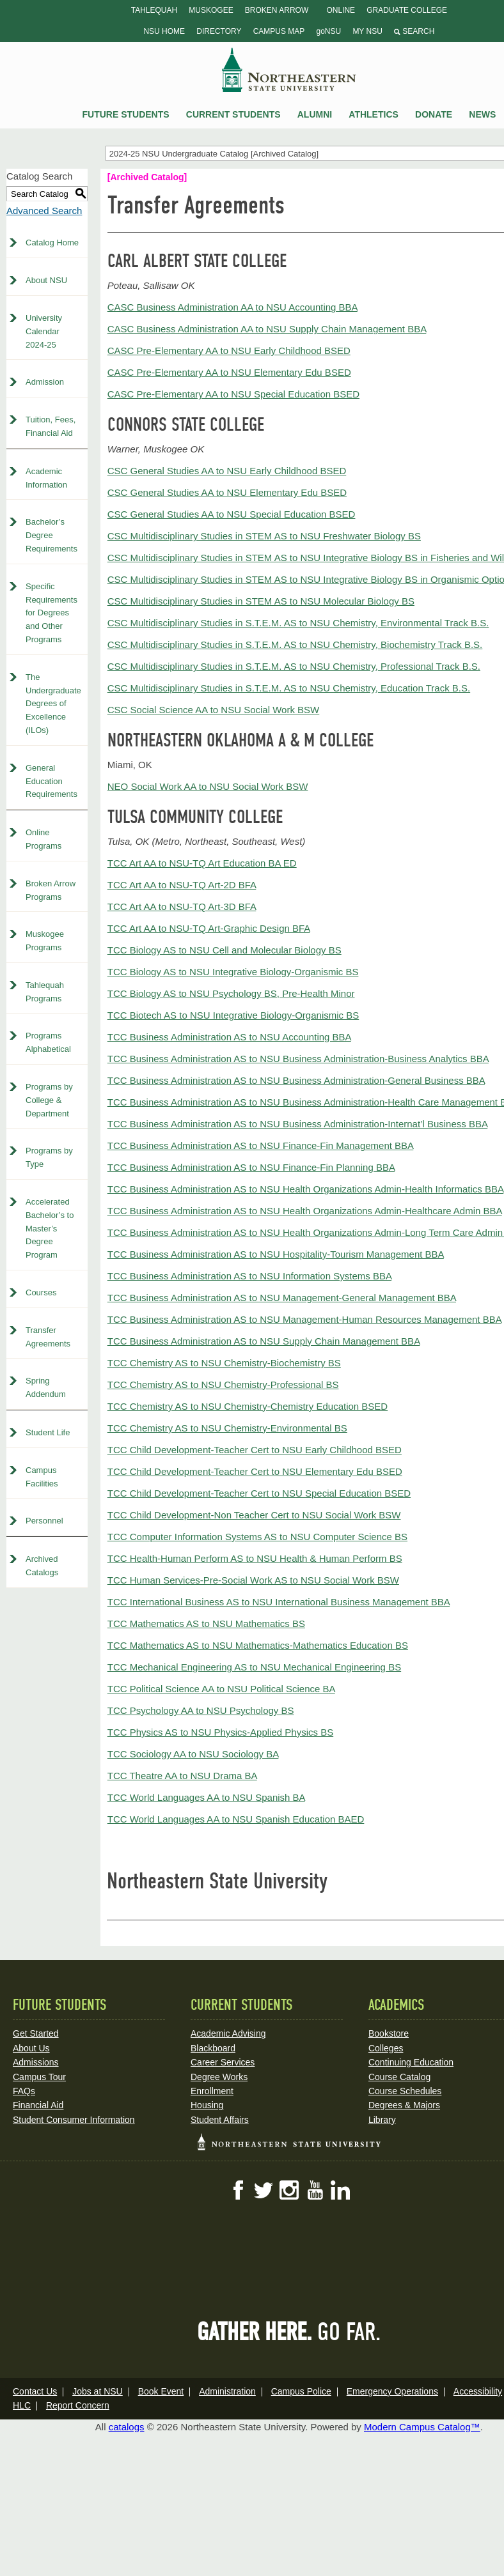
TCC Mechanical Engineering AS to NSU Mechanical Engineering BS (254, 1667)
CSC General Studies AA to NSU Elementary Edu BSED (227, 492)
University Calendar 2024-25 (44, 331)
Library (382, 2120)
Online (340, 10)
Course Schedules (404, 2091)
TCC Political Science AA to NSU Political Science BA (221, 1688)
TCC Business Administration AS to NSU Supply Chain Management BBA (263, 1341)
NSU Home (164, 31)
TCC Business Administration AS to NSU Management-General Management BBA (281, 1297)
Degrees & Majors (404, 2105)
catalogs (127, 2426)
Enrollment (212, 2091)
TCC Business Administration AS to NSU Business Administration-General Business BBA (296, 1080)
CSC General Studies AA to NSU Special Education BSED (231, 514)
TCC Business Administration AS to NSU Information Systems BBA (249, 1275)
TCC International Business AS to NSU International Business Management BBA (278, 1601)
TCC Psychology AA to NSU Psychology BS (200, 1710)
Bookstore (388, 2033)
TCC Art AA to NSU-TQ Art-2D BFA (181, 884)
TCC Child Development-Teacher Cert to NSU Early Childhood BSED (254, 1449)
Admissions (36, 2062)
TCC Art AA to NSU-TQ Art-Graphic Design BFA (208, 928)
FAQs (24, 2091)
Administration (227, 2391)
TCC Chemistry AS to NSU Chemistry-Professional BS (223, 1384)
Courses (41, 1292)
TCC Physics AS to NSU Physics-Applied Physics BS (220, 1732)
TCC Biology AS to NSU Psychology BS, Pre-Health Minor (231, 993)
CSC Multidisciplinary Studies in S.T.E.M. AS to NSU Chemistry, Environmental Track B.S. (298, 622)
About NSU (46, 280)
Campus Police (301, 2391)
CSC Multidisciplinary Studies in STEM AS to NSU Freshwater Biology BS (264, 535)
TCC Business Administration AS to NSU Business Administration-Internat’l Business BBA (297, 1123)
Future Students (125, 114)
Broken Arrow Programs (50, 890)
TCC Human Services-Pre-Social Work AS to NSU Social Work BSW (253, 1580)
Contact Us (35, 2391)
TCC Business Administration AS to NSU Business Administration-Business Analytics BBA (298, 1058)
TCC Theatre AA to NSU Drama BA (182, 1775)
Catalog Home (52, 242)
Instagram (289, 2190)
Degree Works (219, 2077)
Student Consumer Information (74, 2120)
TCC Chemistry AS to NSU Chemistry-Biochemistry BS (224, 1362)
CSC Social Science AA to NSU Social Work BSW (213, 709)
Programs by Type (49, 1157)
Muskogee (211, 10)
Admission (45, 382)
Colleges (385, 2048)
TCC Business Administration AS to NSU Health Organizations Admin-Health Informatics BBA (305, 1189)
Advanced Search (44, 210)
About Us (31, 2048)
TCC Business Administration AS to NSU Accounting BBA (229, 1036)
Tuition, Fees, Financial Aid (50, 426)
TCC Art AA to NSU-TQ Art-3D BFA (181, 906)
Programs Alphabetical (48, 1042)
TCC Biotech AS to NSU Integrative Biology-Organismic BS (233, 1015)
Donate (433, 114)
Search (414, 31)
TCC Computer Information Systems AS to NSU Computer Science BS (257, 1536)
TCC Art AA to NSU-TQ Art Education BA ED (202, 863)
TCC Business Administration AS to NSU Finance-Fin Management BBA (260, 1145)
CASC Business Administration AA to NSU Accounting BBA (232, 307)
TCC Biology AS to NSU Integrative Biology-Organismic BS (233, 971)
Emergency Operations (392, 2391)
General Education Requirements (51, 781)
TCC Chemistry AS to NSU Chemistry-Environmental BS (227, 1428)
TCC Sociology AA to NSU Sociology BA (193, 1753)
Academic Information (46, 478)
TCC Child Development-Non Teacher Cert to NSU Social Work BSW (254, 1514)
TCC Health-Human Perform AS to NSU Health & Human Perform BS (254, 1558)
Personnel (44, 1520)
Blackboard (213, 2048)
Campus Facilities (42, 1476)
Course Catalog (399, 2077)
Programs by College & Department (49, 1100)
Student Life (48, 1432)
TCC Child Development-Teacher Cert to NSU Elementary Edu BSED (254, 1471)
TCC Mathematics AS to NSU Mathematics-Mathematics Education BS (257, 1645)
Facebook (238, 2190)
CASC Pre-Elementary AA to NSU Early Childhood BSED (228, 350)
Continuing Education (410, 2062)
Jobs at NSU (97, 2391)
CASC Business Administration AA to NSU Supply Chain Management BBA (267, 328)
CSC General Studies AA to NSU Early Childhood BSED (227, 470)
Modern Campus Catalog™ (422, 2426)
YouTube (314, 2190)
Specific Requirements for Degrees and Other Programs (51, 613)
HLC (22, 2405)
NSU (289, 69)
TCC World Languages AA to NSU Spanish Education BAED (236, 1819)
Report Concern (77, 2405)
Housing (207, 2105)
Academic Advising (228, 2033)
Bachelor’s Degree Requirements (51, 535)
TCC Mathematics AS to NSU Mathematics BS (206, 1623)
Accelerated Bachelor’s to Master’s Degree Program (50, 1228)
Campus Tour (39, 2077)
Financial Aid (38, 2105)
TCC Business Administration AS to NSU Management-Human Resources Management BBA (304, 1319)
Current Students (233, 114)
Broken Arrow (276, 10)
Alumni (314, 114)
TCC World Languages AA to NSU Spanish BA (206, 1797)
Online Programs (43, 839)
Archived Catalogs (42, 1565)
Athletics (373, 114)
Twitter (263, 2190)
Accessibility (477, 2391)
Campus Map (279, 31)
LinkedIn (340, 2190)
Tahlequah (154, 10)
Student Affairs (220, 2120)
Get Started (36, 2033)
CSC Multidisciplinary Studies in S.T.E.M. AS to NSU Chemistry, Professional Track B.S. (293, 666)
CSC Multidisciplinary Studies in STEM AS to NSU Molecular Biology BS (260, 601)
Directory (218, 31)
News (482, 114)
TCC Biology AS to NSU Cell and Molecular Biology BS (224, 950)
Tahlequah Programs (45, 991)
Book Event (161, 2391)
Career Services (223, 2062)
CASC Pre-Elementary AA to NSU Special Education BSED (233, 394)
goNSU (329, 31)
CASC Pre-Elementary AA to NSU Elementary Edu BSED (229, 372)
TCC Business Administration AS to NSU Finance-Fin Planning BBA (251, 1167)
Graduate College (406, 10)
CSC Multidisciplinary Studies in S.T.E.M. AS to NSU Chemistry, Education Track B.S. (288, 688)
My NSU (367, 31)
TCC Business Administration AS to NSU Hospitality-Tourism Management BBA (275, 1254)
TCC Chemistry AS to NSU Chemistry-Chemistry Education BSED (247, 1406)
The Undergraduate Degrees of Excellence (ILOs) (53, 703)
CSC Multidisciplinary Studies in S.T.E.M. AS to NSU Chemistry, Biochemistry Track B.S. (295, 644)
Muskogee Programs (45, 940)
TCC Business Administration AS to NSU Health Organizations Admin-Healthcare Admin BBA (304, 1210)
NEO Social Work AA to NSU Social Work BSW (207, 786)
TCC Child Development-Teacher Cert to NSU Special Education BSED (259, 1493)
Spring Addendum (46, 1387)
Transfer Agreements (48, 1336)
